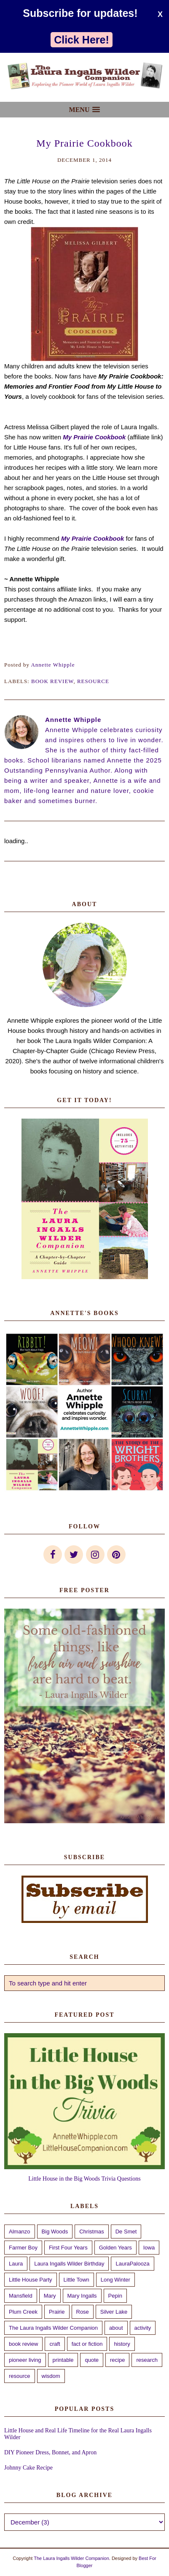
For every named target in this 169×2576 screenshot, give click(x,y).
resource (93, 681)
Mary (50, 2296)
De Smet (126, 2231)
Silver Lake (113, 2312)
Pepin (115, 2296)
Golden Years (115, 2247)
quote (92, 2360)
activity (142, 2328)
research (147, 2360)
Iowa (149, 2247)
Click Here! (81, 40)
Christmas (91, 2231)
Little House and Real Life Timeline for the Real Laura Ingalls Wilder (78, 2433)
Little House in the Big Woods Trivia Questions (84, 2179)
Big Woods (55, 2231)
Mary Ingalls (82, 2296)
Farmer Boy (23, 2247)
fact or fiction (87, 2344)
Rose (82, 2312)
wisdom (51, 2376)
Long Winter (115, 2279)
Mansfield (20, 2296)
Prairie (57, 2312)
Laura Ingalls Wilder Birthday (69, 2263)
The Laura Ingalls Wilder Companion (53, 2328)
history (122, 2344)
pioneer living (25, 2360)
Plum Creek (23, 2312)
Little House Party (30, 2279)
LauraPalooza (132, 2263)
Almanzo (19, 2231)
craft (54, 2344)
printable (63, 2360)
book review (52, 681)
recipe (117, 2360)
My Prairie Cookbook (94, 437)
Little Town (76, 2279)
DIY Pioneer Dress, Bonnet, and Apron (50, 2452)
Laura (16, 2263)
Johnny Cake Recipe (28, 2467)
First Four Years (68, 2247)
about (116, 2328)
